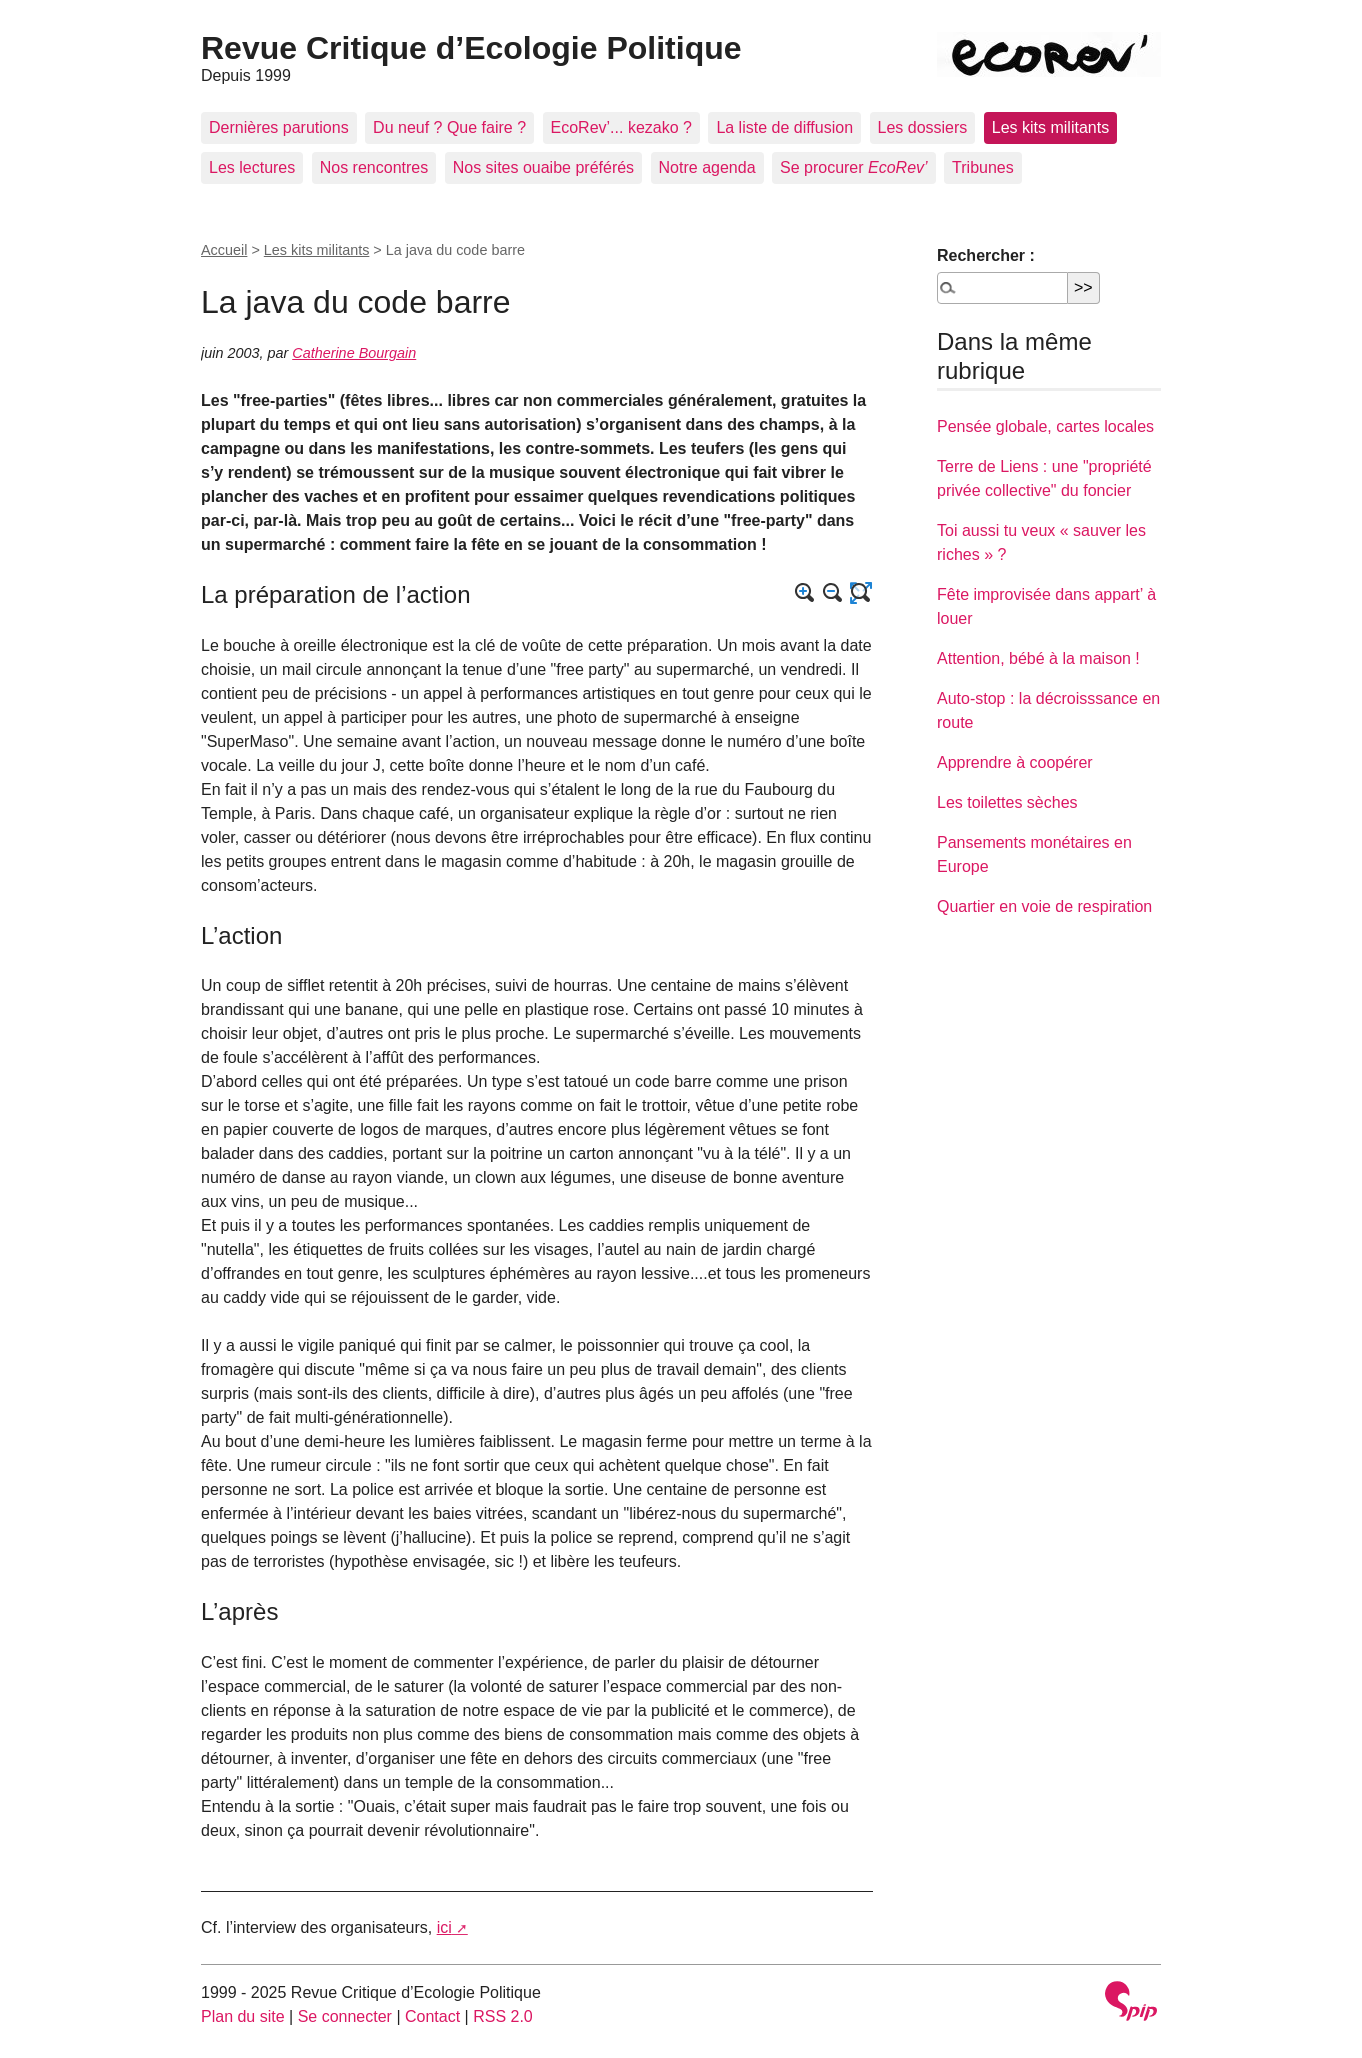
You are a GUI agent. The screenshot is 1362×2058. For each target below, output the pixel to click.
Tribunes (983, 167)
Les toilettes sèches (1007, 802)
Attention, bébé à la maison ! (1038, 658)
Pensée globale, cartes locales (1045, 426)
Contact (432, 2016)
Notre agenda (707, 167)
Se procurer (854, 167)
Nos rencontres (374, 167)
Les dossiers (923, 127)
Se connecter (345, 2016)
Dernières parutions (279, 127)
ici (444, 1927)
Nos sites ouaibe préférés (543, 167)
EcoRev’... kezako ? (621, 127)
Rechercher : (986, 255)
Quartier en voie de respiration (1044, 906)
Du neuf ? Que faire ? (449, 127)
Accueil (224, 250)
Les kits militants (1050, 127)
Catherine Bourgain (354, 353)
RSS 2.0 (503, 2016)
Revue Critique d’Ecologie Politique (471, 48)
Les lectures (252, 167)
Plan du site (243, 2016)
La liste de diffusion (784, 127)
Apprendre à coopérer (1015, 762)
